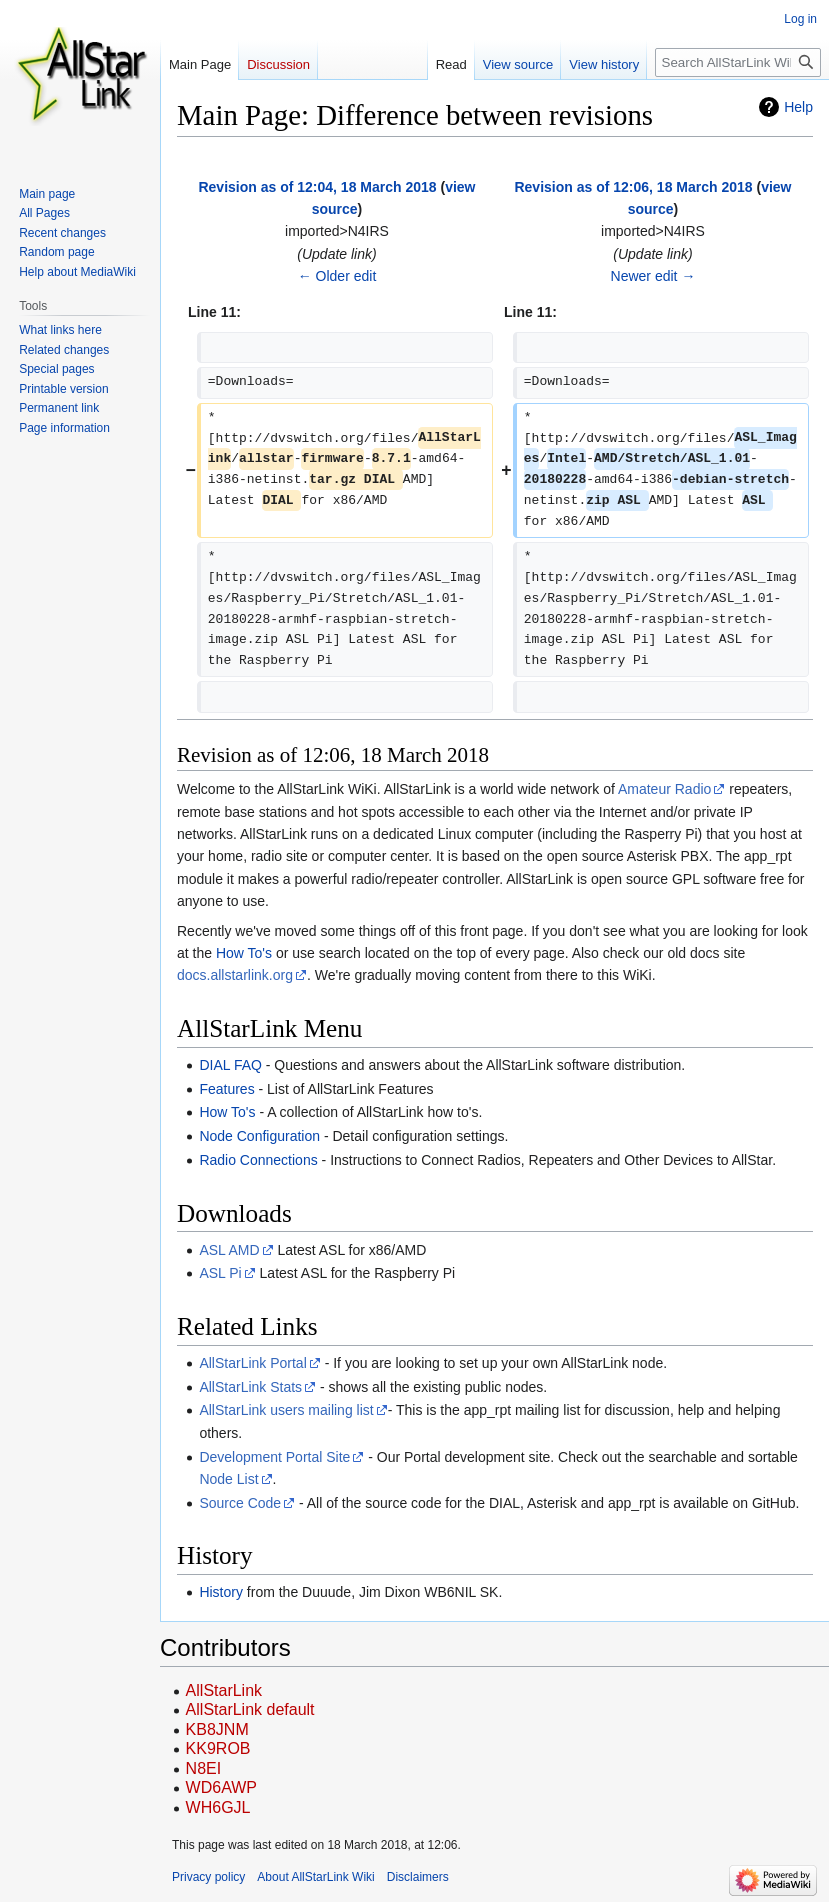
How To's (244, 953)
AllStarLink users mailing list (286, 1410)
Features (226, 1089)
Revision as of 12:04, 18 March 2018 (317, 187)
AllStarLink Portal (252, 1363)
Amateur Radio (664, 789)
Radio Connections (258, 1160)
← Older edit (337, 276)
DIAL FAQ (230, 1065)
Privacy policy (208, 1877)
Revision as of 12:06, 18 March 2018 (633, 187)
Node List (228, 1479)
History (221, 1592)
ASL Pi (220, 1273)
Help (798, 107)
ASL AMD (229, 1250)
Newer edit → (653, 276)
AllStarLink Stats (250, 1387)
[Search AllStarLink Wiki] (738, 62)
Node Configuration (259, 1136)
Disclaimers (418, 1877)
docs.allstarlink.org (235, 975)
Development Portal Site (274, 1457)
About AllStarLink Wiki (315, 1877)
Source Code (240, 1503)
